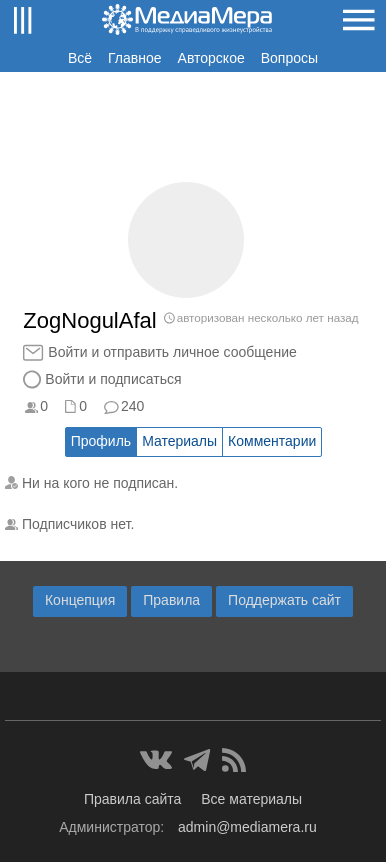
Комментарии (272, 441)
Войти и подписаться (113, 379)
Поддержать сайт (284, 600)
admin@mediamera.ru (247, 827)
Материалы (179, 441)
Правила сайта (132, 799)
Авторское (211, 58)
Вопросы (289, 58)
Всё (80, 58)
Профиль (101, 441)
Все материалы (251, 799)
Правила (171, 600)
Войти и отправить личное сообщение (172, 352)
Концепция (80, 600)
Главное (135, 58)
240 (132, 406)
